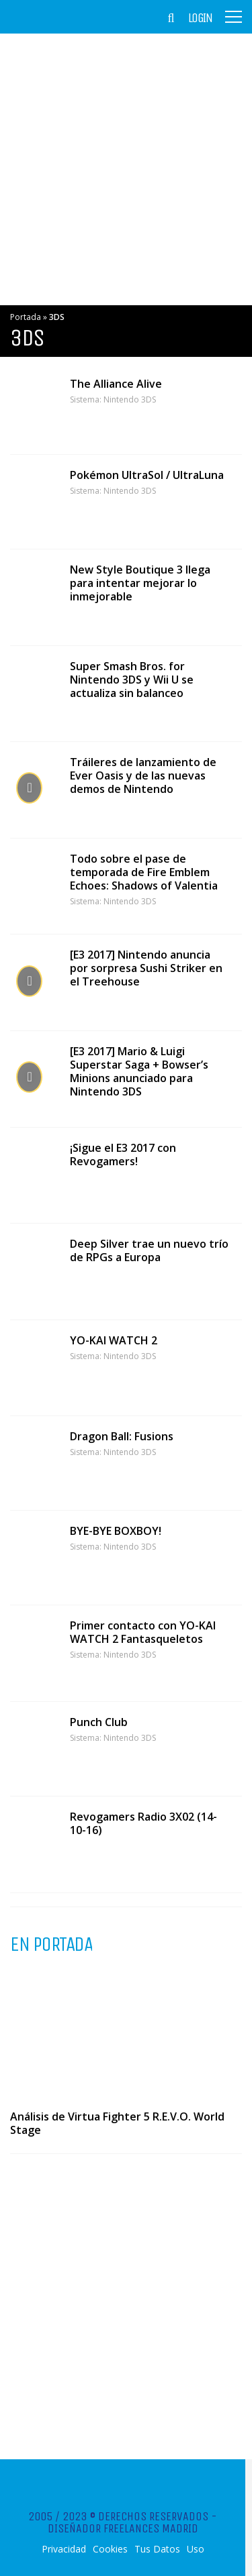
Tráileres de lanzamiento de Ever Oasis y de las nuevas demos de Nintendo (143, 775)
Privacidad (64, 2549)
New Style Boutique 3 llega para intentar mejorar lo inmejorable (140, 583)
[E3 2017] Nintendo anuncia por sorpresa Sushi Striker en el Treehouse (146, 968)
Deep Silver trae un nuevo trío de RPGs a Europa (149, 1250)
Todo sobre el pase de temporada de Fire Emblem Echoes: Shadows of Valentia (144, 872)
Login (200, 18)
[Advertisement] (126, 169)
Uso (195, 2549)
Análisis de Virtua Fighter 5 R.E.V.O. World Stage (117, 2123)
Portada (25, 317)
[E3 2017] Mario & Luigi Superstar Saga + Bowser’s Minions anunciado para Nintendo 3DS (139, 1071)
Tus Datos (157, 2549)
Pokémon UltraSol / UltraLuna (147, 475)
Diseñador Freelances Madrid (123, 2528)
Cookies (110, 2549)
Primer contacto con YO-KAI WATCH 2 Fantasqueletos (143, 1632)
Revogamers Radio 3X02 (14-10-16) (143, 1823)
